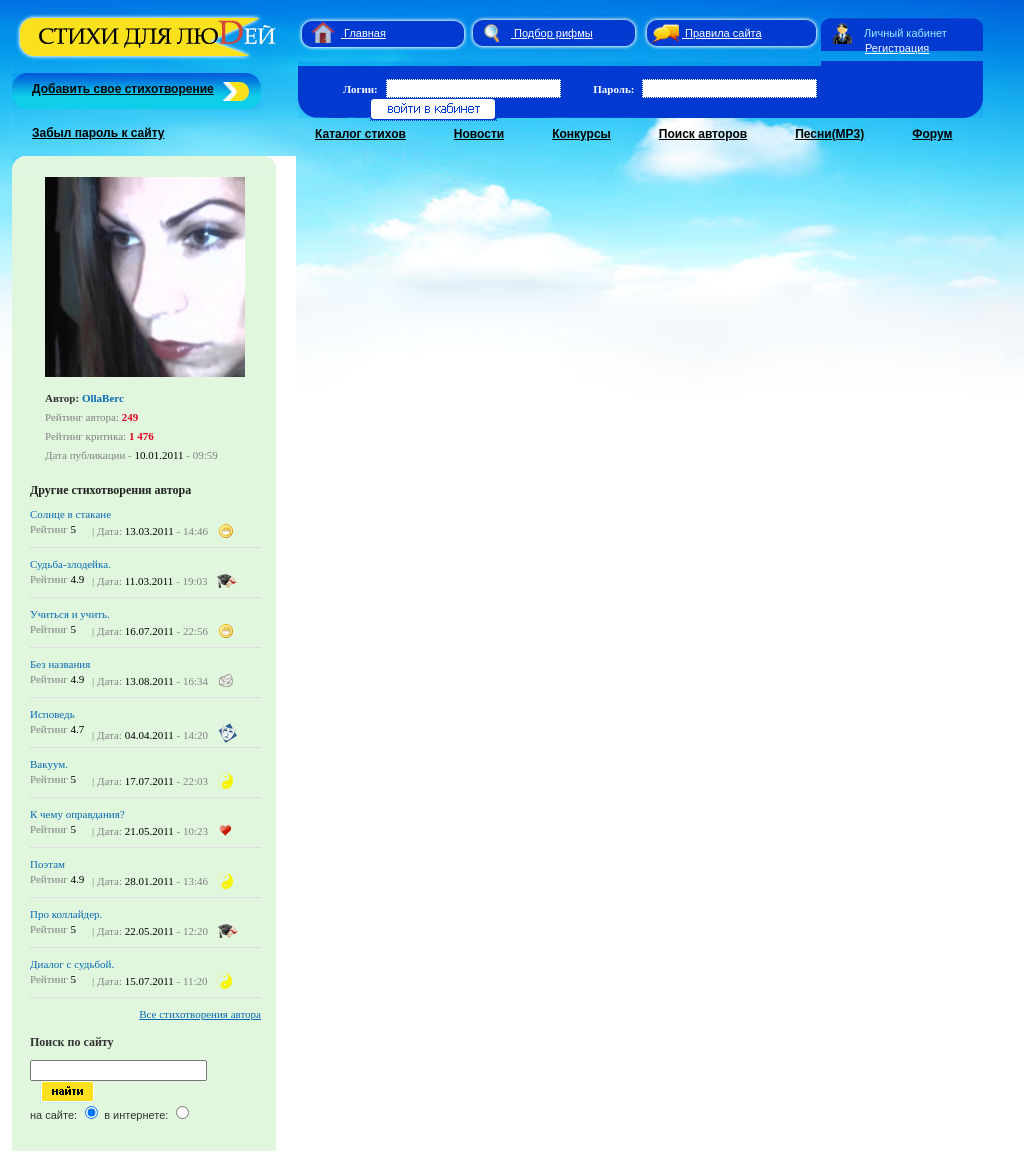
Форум (932, 134)
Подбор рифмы (553, 33)
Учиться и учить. (70, 614)
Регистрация (897, 48)
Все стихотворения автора (200, 1014)
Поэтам (47, 864)
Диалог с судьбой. (72, 964)
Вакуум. (49, 764)
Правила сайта (723, 33)
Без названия (60, 664)
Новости (479, 134)
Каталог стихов (360, 134)
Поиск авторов (703, 134)
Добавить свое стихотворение (123, 89)
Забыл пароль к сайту (98, 133)
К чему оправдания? (77, 814)
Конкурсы (581, 134)
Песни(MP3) (829, 134)
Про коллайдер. (66, 914)
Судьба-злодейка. (70, 564)
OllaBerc (103, 398)
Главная (365, 33)
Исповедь (52, 714)
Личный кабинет (905, 33)
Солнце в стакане (70, 514)
